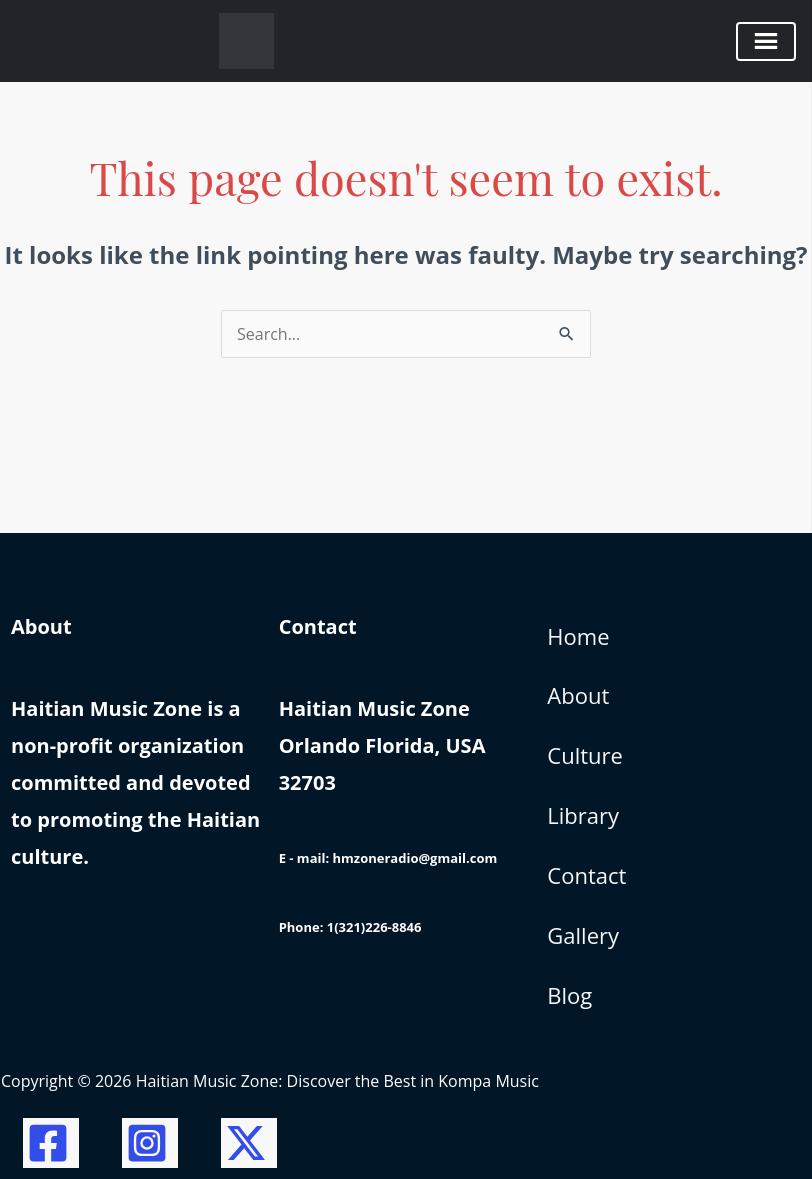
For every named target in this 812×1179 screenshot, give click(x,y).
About (578, 695)
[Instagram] (150, 1143)
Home (578, 636)
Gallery (583, 935)
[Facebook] (51, 1143)
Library (583, 815)
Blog (569, 995)
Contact (586, 875)
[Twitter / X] (249, 1143)
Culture (585, 755)
